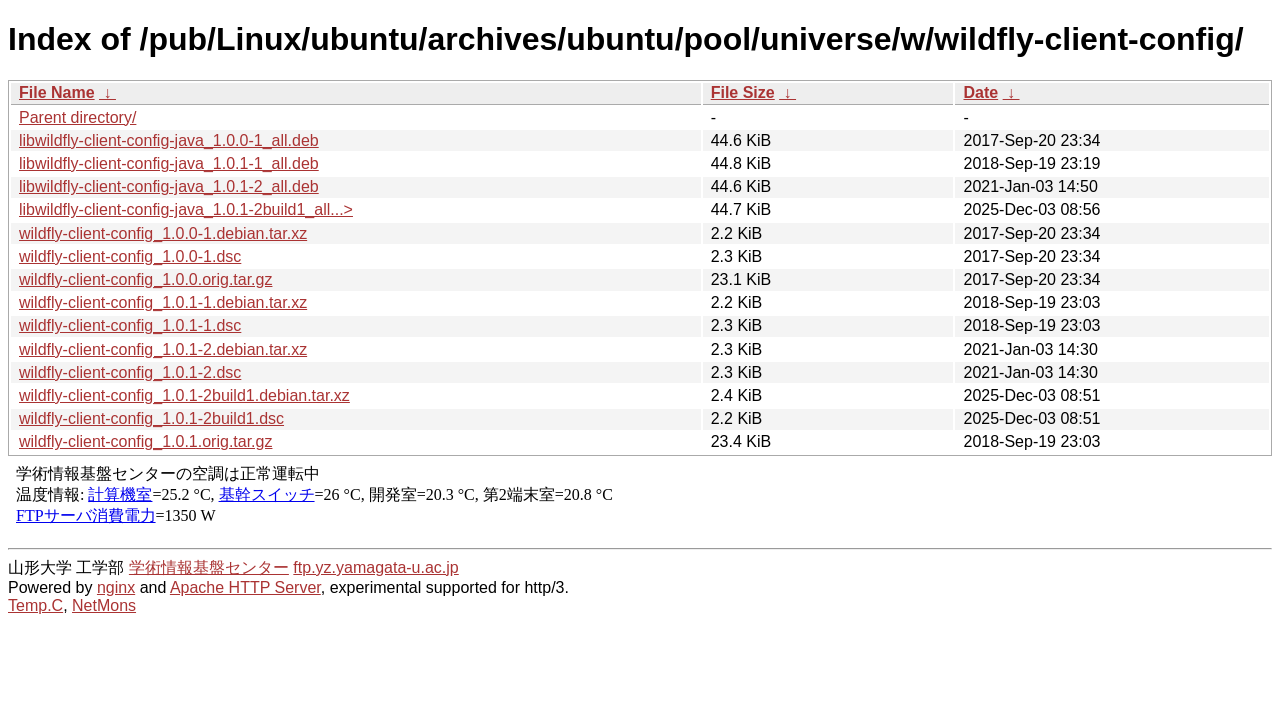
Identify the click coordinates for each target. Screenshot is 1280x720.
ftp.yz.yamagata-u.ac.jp (375, 567)
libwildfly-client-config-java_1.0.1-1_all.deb (169, 163)
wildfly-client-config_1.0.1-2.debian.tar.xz (163, 349)
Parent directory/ (77, 117)
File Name (57, 92)
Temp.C (35, 605)
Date (980, 92)
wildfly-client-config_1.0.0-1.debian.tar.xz (163, 233)
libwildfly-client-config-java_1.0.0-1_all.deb (169, 140)
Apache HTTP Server (245, 587)
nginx (116, 587)
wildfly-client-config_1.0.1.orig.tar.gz (145, 441)
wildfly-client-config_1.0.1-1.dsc (130, 325)
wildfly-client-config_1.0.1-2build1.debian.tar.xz (184, 395)
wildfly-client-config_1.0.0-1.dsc (130, 256)
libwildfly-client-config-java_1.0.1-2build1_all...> (186, 209)
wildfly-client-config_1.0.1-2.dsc (130, 372)
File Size (743, 92)
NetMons (104, 605)
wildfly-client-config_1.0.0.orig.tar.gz (145, 279)
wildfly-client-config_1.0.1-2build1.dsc (151, 418)
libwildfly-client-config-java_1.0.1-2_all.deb (169, 186)
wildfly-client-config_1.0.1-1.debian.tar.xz (163, 302)
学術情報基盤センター (209, 567)
